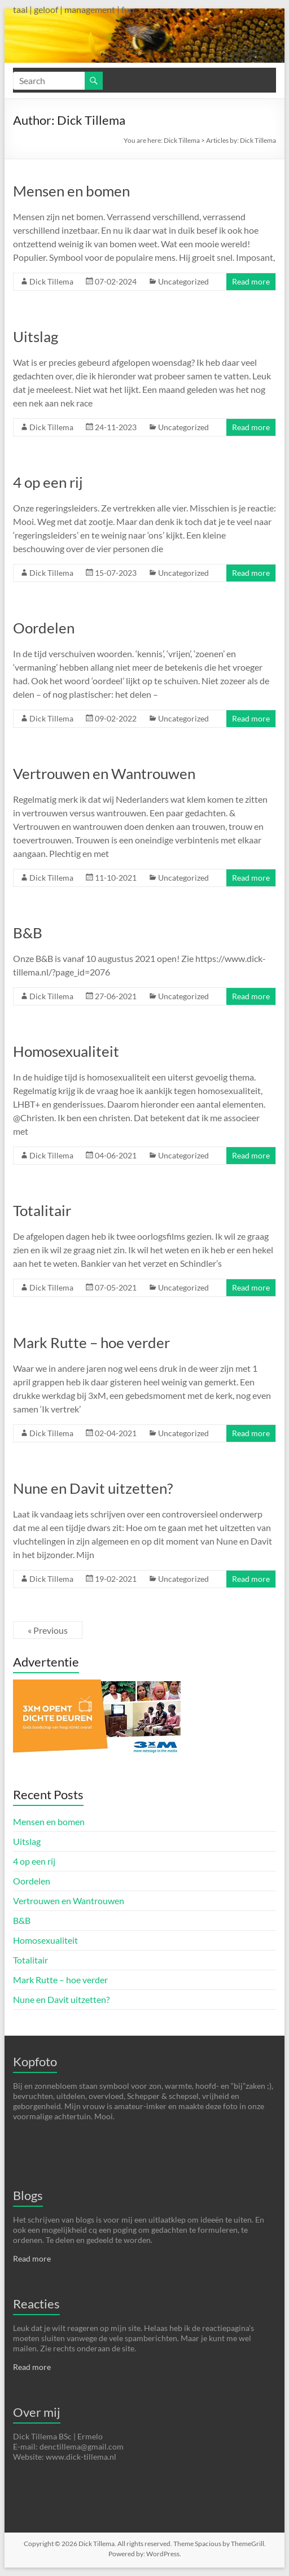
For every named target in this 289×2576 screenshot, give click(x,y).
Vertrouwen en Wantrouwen (104, 773)
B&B (27, 933)
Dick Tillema (182, 140)
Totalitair (42, 1210)
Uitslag (35, 336)
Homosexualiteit (66, 1051)
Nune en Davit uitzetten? (93, 1488)
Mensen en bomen (71, 191)
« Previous (48, 1630)
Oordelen (44, 628)
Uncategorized (183, 281)
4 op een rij (48, 482)
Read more (251, 281)
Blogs (28, 2195)
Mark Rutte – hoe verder (91, 1342)
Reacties (36, 2303)
